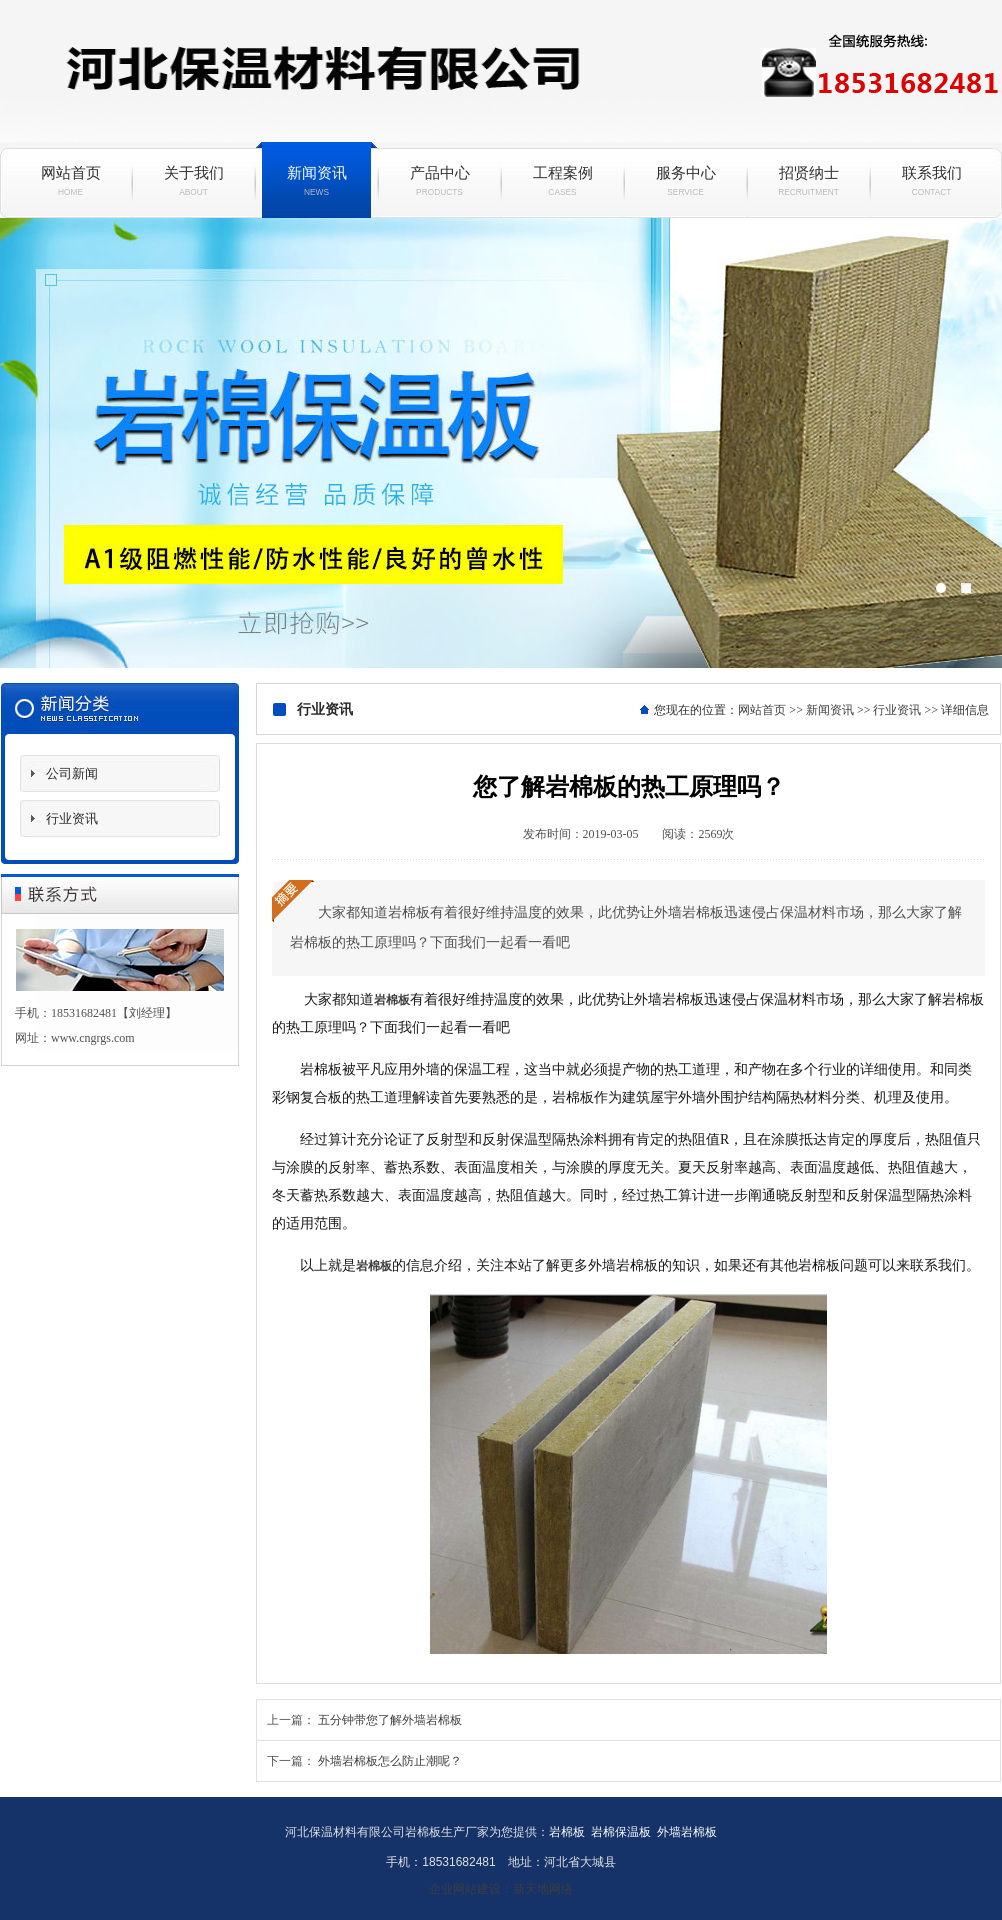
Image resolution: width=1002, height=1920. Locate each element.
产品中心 (439, 181)
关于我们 (193, 181)
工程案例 (562, 181)
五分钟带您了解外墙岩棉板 (390, 1720)
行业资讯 (72, 818)
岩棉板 (392, 1000)
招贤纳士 (808, 181)
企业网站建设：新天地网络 (501, 1889)
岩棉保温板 (501, 443)
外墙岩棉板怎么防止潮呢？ (390, 1761)
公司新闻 (72, 773)
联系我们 (931, 181)
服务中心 (685, 181)
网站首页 (70, 181)
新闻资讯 (316, 181)
